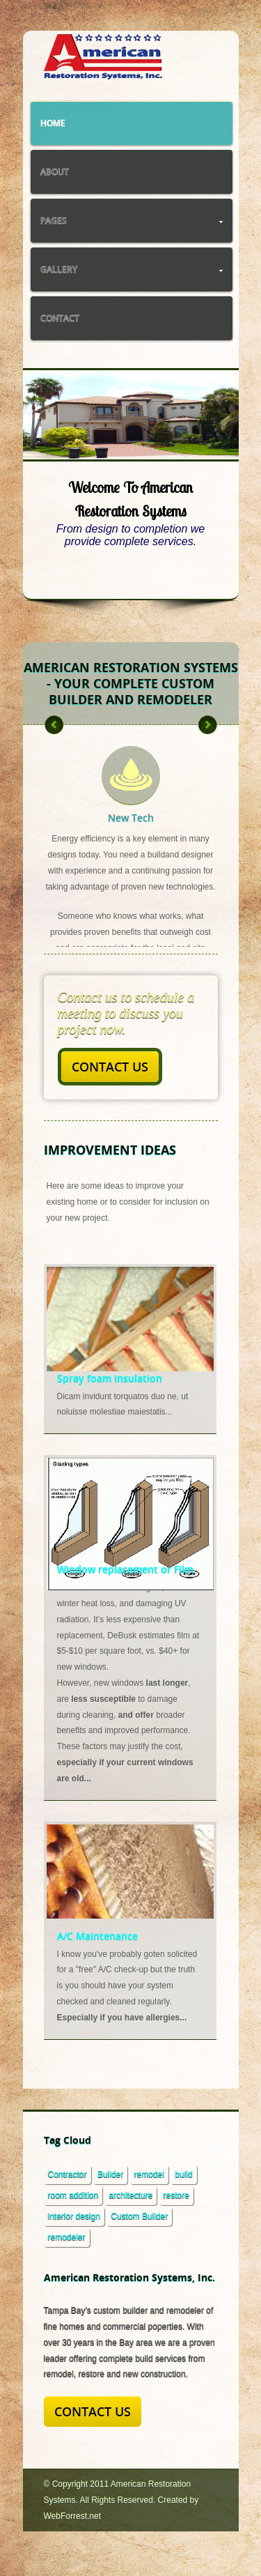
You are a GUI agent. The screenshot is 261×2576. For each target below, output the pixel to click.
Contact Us (110, 1066)
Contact (59, 318)
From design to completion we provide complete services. (130, 535)
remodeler (67, 2237)
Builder (110, 2174)
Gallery (131, 269)
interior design (74, 2216)
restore (176, 2195)
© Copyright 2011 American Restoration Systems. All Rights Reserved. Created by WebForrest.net (121, 2500)
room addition (73, 2195)
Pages (131, 221)
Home (52, 123)
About (54, 172)
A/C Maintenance (97, 1935)
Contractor (67, 2174)
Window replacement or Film (125, 1569)
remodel (149, 2174)
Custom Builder (139, 2216)
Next (209, 427)
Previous (52, 427)
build (183, 2174)
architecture (131, 2195)
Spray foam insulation (109, 1378)
